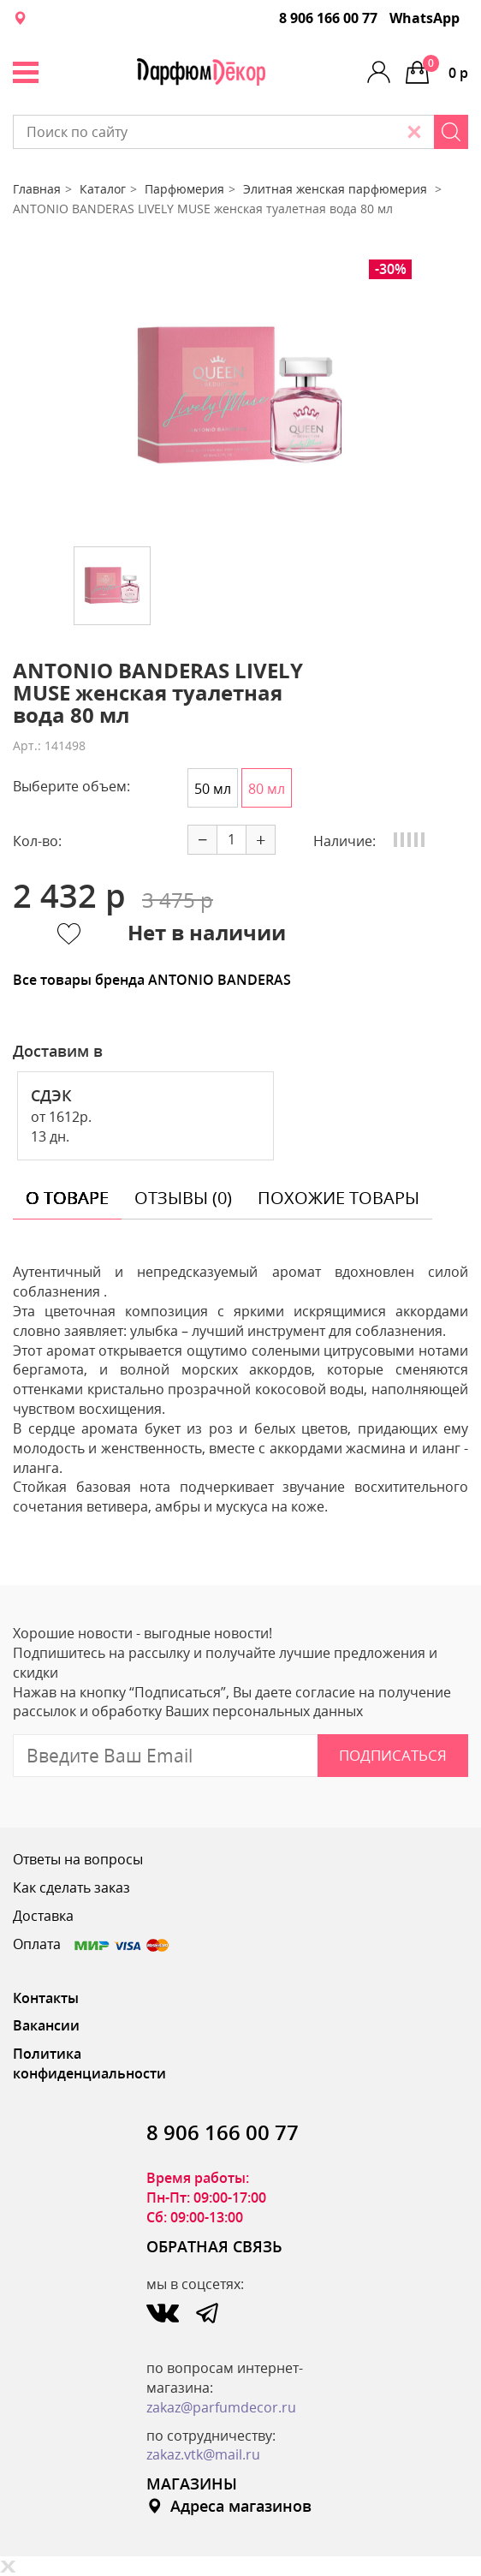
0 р (445, 68)
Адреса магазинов (229, 2506)
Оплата (92, 1944)
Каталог (103, 189)
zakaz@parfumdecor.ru (221, 2407)
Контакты (46, 1998)
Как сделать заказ (71, 1887)
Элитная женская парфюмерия (337, 189)
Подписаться (393, 1755)
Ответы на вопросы (78, 1859)
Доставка (43, 1915)
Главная (37, 189)
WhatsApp (424, 18)
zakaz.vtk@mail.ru (203, 2454)
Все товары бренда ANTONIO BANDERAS (152, 979)
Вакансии (46, 2025)
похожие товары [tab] (338, 1197)
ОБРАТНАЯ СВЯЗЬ (214, 2246)
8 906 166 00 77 (328, 18)
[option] (240, 396)
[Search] (451, 132)
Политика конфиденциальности (89, 2063)
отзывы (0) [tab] (183, 1197)
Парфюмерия (184, 189)
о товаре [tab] (67, 1197)
